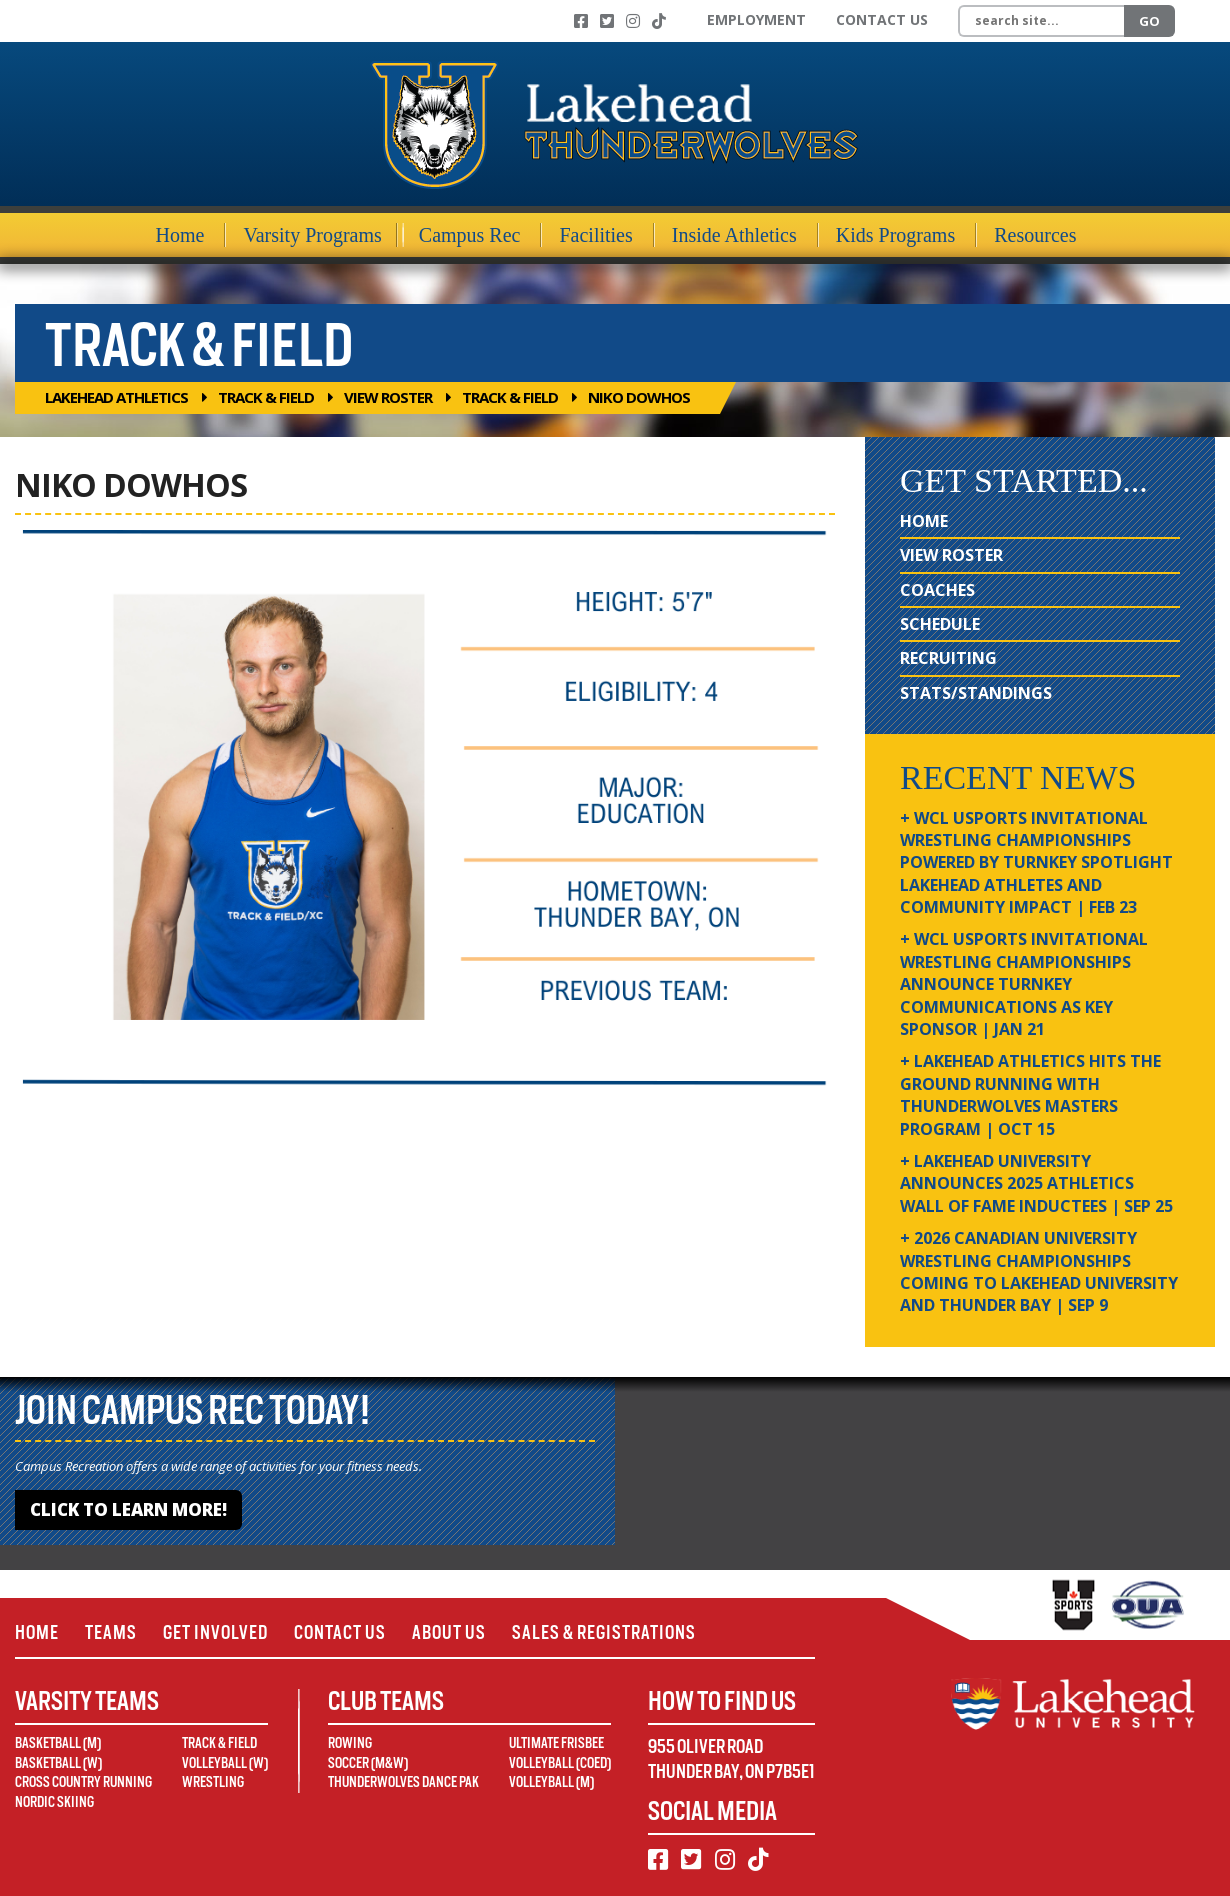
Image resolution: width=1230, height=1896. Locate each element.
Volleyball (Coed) (560, 1763)
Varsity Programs (312, 235)
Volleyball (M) (551, 1782)
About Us (449, 1632)
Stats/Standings (976, 693)
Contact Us (882, 19)
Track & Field (266, 397)
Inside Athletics (734, 235)
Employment (756, 19)
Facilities (595, 235)
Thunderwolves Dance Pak (403, 1782)
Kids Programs (895, 235)
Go (1149, 21)
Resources (1035, 235)
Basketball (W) (58, 1763)
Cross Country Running (83, 1782)
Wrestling (213, 1782)
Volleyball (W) (225, 1763)
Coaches (937, 590)
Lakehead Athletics (116, 397)
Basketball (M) (58, 1743)
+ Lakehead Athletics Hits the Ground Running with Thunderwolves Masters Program (1030, 1094)
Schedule (940, 624)
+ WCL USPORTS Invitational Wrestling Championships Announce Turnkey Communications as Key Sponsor (1024, 984)
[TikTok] (659, 21)
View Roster (388, 397)
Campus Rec (470, 235)
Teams (111, 1632)
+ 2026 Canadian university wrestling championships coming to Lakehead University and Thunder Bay (1039, 1271)
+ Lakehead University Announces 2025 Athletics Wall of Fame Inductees (1036, 1183)
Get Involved (215, 1632)
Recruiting (948, 658)
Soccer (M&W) (368, 1763)
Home (180, 235)
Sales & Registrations (604, 1632)
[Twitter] (607, 21)
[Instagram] (633, 21)
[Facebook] (581, 21)
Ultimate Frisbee (556, 1743)
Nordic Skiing (54, 1802)
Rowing (350, 1743)
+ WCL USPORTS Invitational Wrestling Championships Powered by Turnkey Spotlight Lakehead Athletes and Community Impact (1036, 863)
